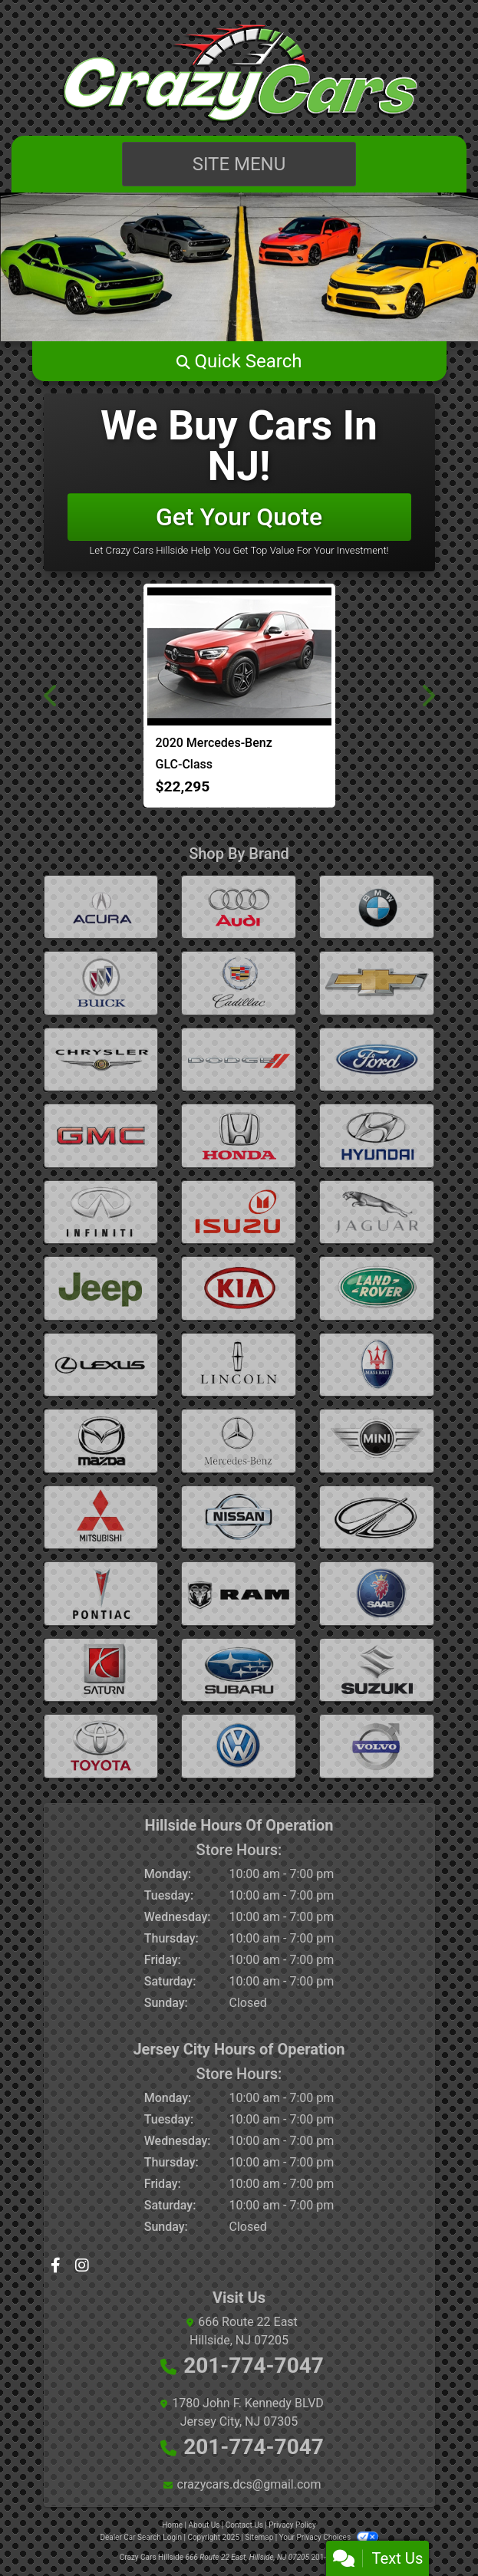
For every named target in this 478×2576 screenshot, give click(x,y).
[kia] (238, 1288)
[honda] (238, 1135)
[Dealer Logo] (239, 74)
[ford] (376, 1059)
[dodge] (238, 1059)
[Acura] (101, 907)
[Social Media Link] (82, 2266)
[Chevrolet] (376, 983)
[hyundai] (376, 1135)
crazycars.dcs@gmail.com (249, 2484)
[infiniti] (101, 1212)
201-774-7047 (253, 2365)
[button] (239, 361)
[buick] (101, 983)
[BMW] (376, 907)
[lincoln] (238, 1365)
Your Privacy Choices (328, 2537)
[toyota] (101, 1746)
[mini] (376, 1440)
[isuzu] (238, 1212)
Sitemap (259, 2537)
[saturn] (101, 1670)
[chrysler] (101, 1059)
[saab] (376, 1593)
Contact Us (244, 2525)
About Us (204, 2525)
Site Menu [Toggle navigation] (239, 164)
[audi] (238, 907)
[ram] (238, 1593)
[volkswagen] (238, 1746)
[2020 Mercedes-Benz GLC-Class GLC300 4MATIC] (239, 656)
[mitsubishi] (101, 1517)
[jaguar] (376, 1212)
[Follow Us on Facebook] (57, 2266)
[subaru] (238, 1670)
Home (172, 2525)
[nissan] (238, 1517)
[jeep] (101, 1288)
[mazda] (101, 1440)
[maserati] (376, 1365)
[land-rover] (376, 1288)
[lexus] (101, 1365)
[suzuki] (376, 1670)
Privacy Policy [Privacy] (292, 2525)
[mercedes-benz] (238, 1440)
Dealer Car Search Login (141, 2537)
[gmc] (101, 1135)
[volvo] (376, 1746)
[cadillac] (238, 983)
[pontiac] (101, 1593)
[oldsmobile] (376, 1517)
